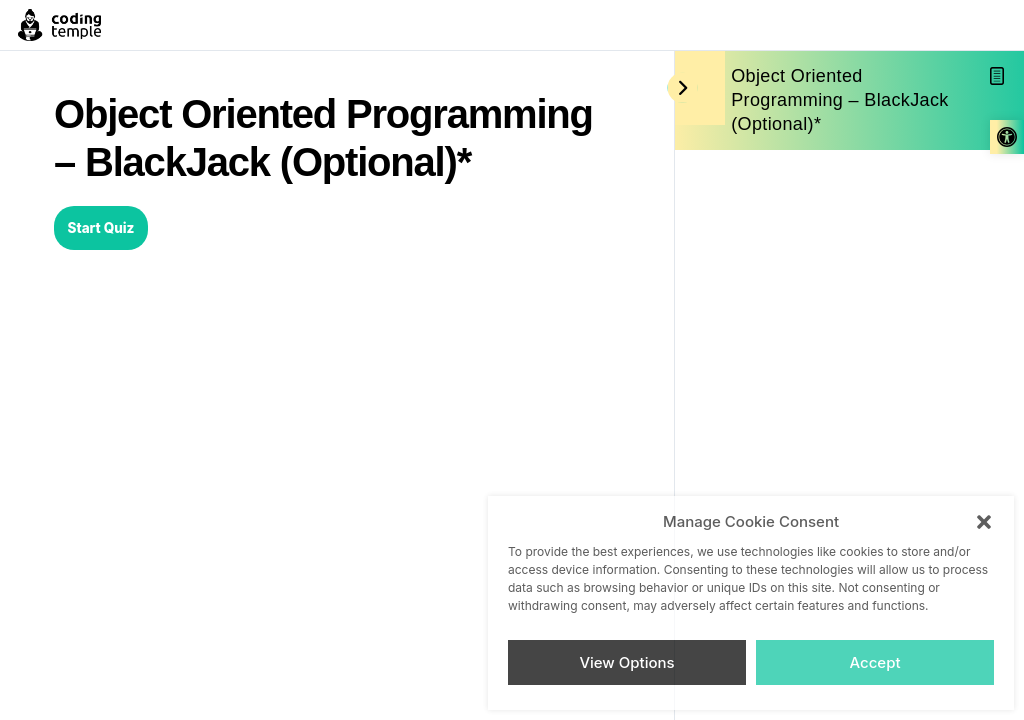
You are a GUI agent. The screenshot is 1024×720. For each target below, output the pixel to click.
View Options (626, 662)
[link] (1007, 137)
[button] (984, 522)
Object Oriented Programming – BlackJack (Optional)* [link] (839, 100)
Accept (874, 662)
